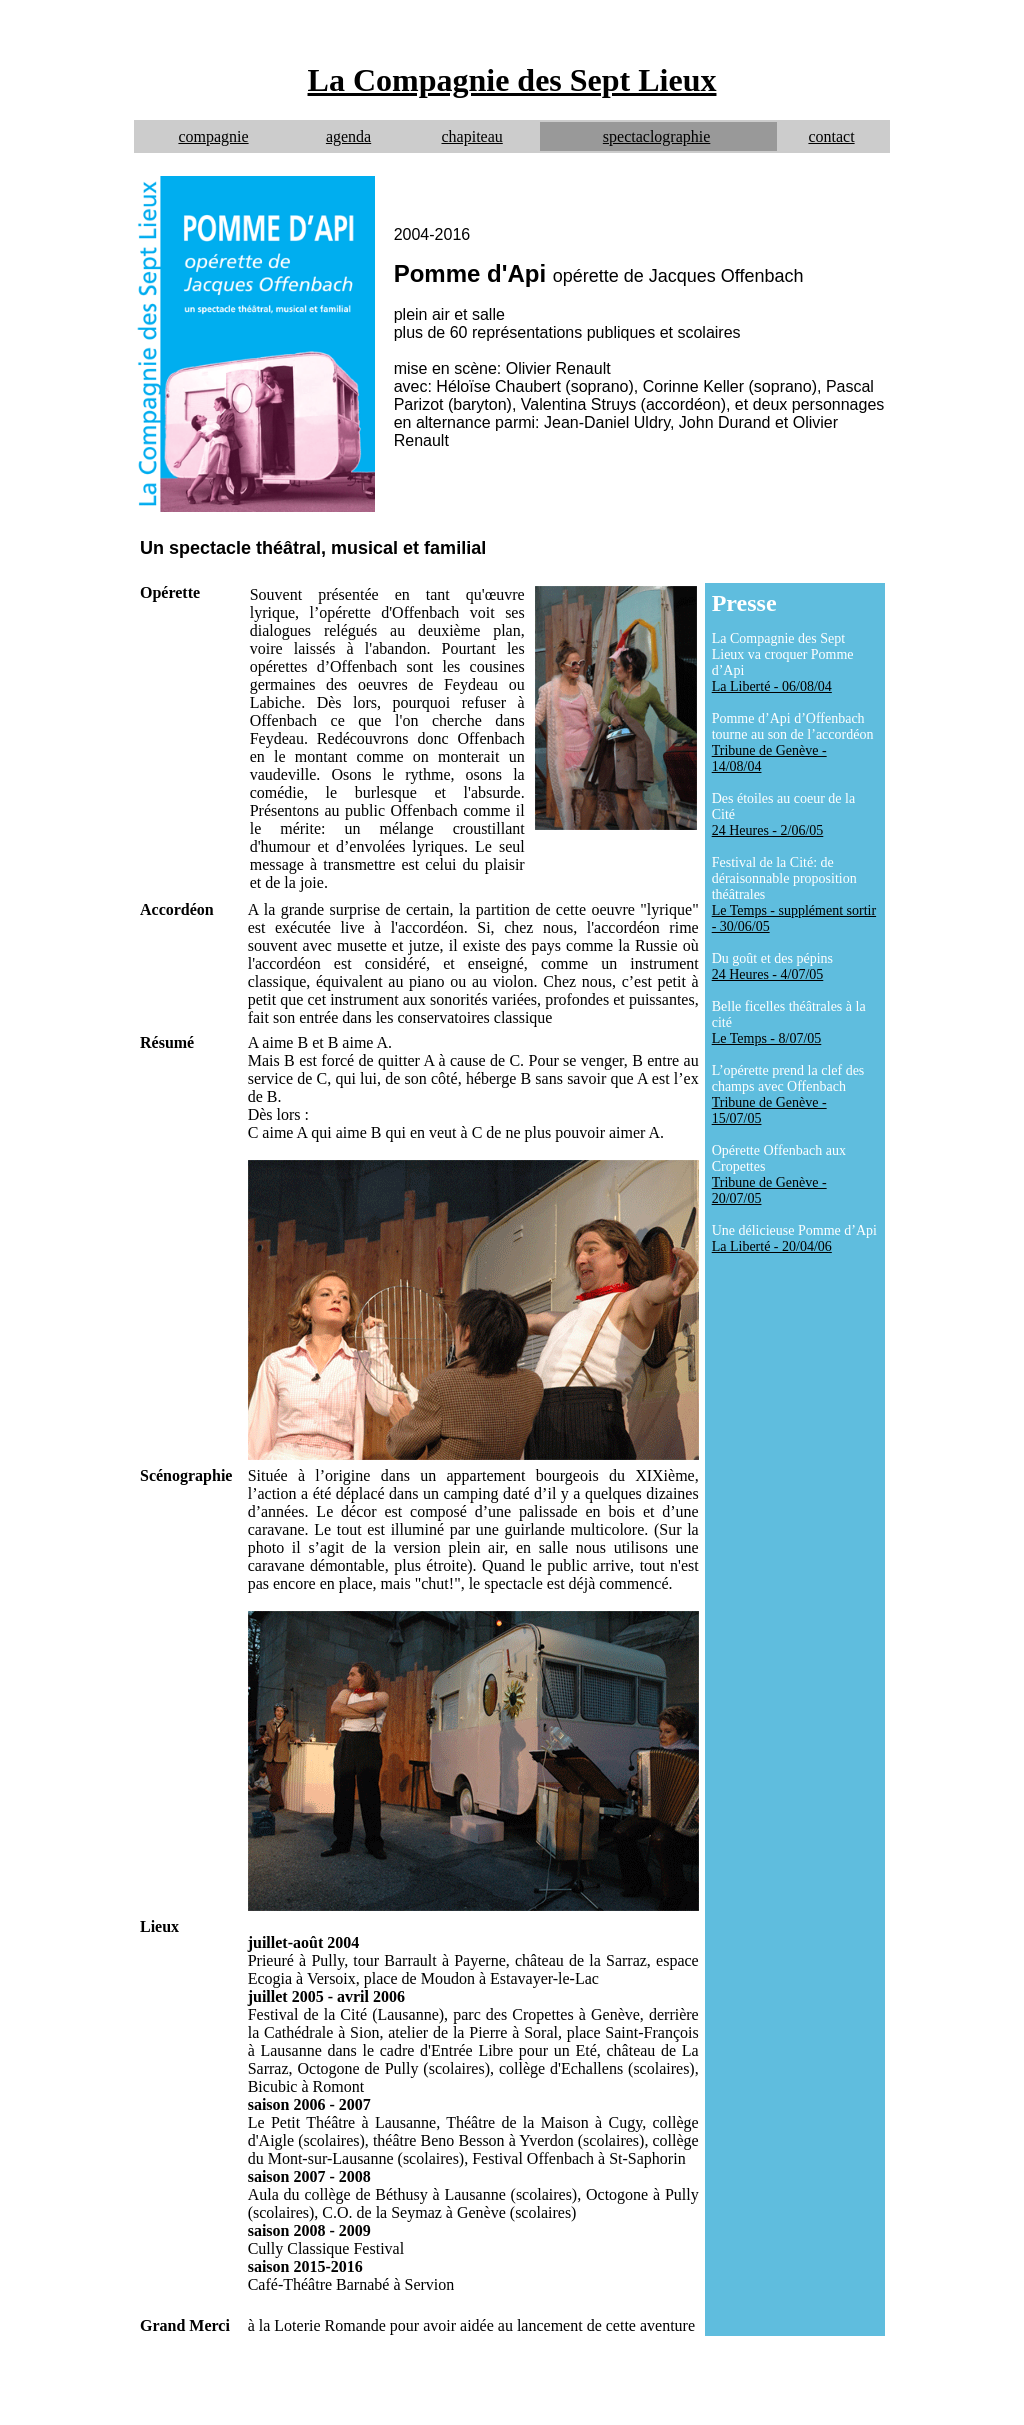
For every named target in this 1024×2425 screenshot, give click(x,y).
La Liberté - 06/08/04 (772, 686)
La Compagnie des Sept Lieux (512, 80)
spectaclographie (657, 136)
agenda (348, 136)
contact (831, 136)
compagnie (213, 136)
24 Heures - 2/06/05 (768, 830)
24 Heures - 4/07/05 (768, 974)
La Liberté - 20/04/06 (772, 1246)
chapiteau (471, 136)
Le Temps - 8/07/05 (767, 1038)
